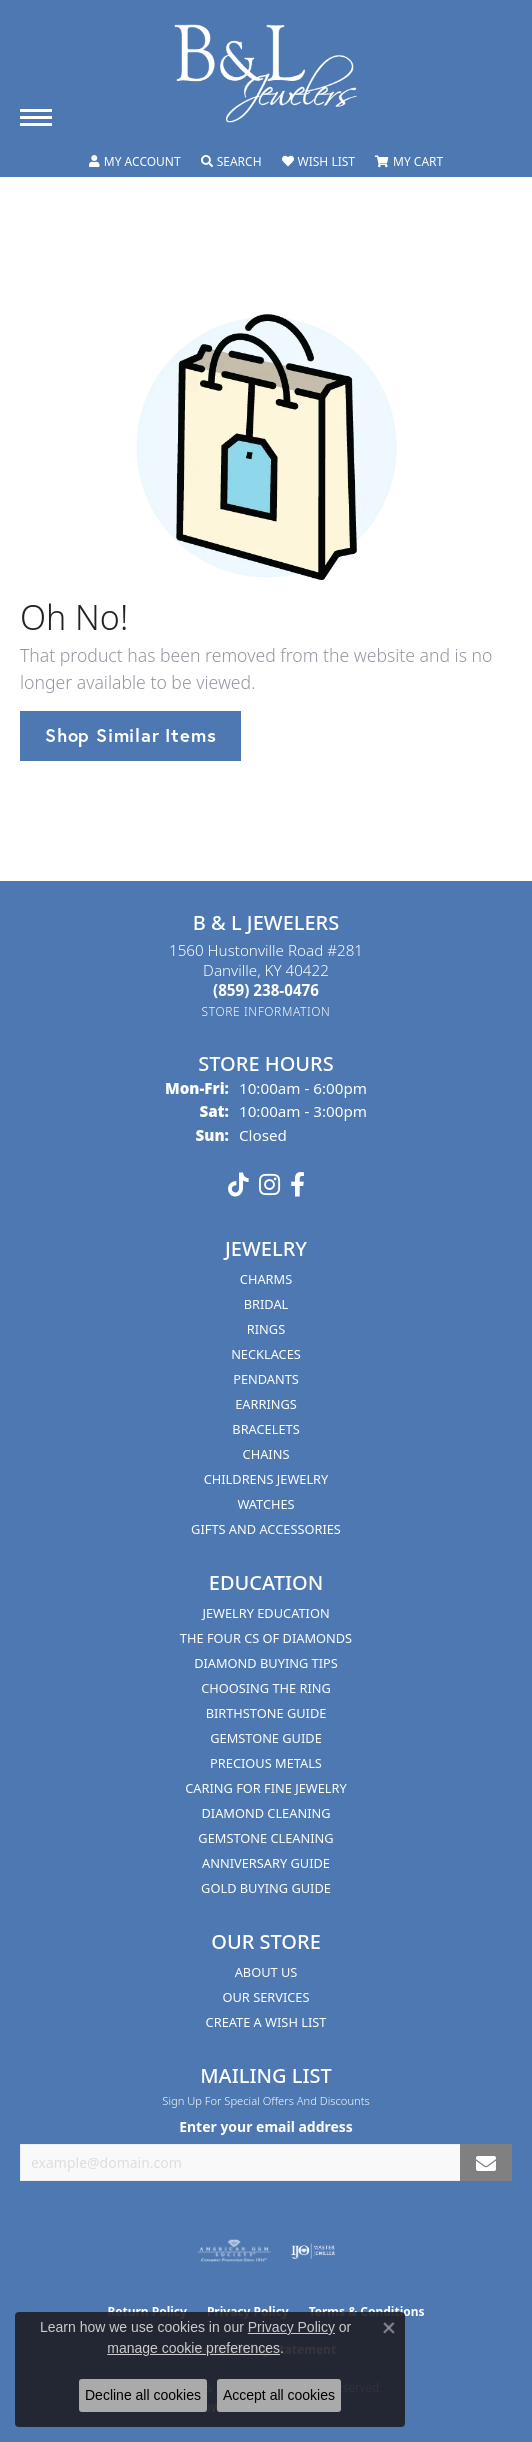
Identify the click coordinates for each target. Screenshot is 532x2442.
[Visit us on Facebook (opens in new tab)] (297, 1185)
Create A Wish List (266, 2022)
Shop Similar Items (130, 735)
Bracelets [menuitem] (265, 1429)
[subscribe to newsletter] (486, 2162)
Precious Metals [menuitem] (266, 1763)
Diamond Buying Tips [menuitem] (266, 1663)
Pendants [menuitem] (266, 1379)
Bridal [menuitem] (266, 1304)
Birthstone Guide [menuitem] (266, 1713)
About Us (266, 1972)
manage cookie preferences (193, 2348)
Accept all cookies (279, 2395)
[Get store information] (266, 1011)
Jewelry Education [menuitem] (265, 1613)
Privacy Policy (291, 2327)
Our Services (266, 1997)
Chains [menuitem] (266, 1454)
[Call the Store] (266, 990)
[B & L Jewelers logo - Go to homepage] (266, 73)
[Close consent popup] (389, 2328)
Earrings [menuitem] (266, 1404)
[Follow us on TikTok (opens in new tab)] (238, 1185)
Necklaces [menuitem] (266, 1354)
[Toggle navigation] (36, 117)
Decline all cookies (143, 2395)
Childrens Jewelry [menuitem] (266, 1479)
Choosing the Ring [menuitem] (266, 1688)
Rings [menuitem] (266, 1329)
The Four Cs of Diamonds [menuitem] (266, 1638)
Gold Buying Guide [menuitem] (266, 1888)
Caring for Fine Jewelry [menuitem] (266, 1788)
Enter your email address (266, 2126)
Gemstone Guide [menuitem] (266, 1738)
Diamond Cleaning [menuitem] (265, 1813)
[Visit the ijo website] (313, 2251)
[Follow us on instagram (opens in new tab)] (269, 1185)
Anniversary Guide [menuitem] (266, 1863)
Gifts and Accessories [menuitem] (266, 1529)
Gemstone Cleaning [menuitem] (265, 1838)
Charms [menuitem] (266, 1279)
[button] (135, 162)
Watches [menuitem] (265, 1504)
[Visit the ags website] (234, 2251)
